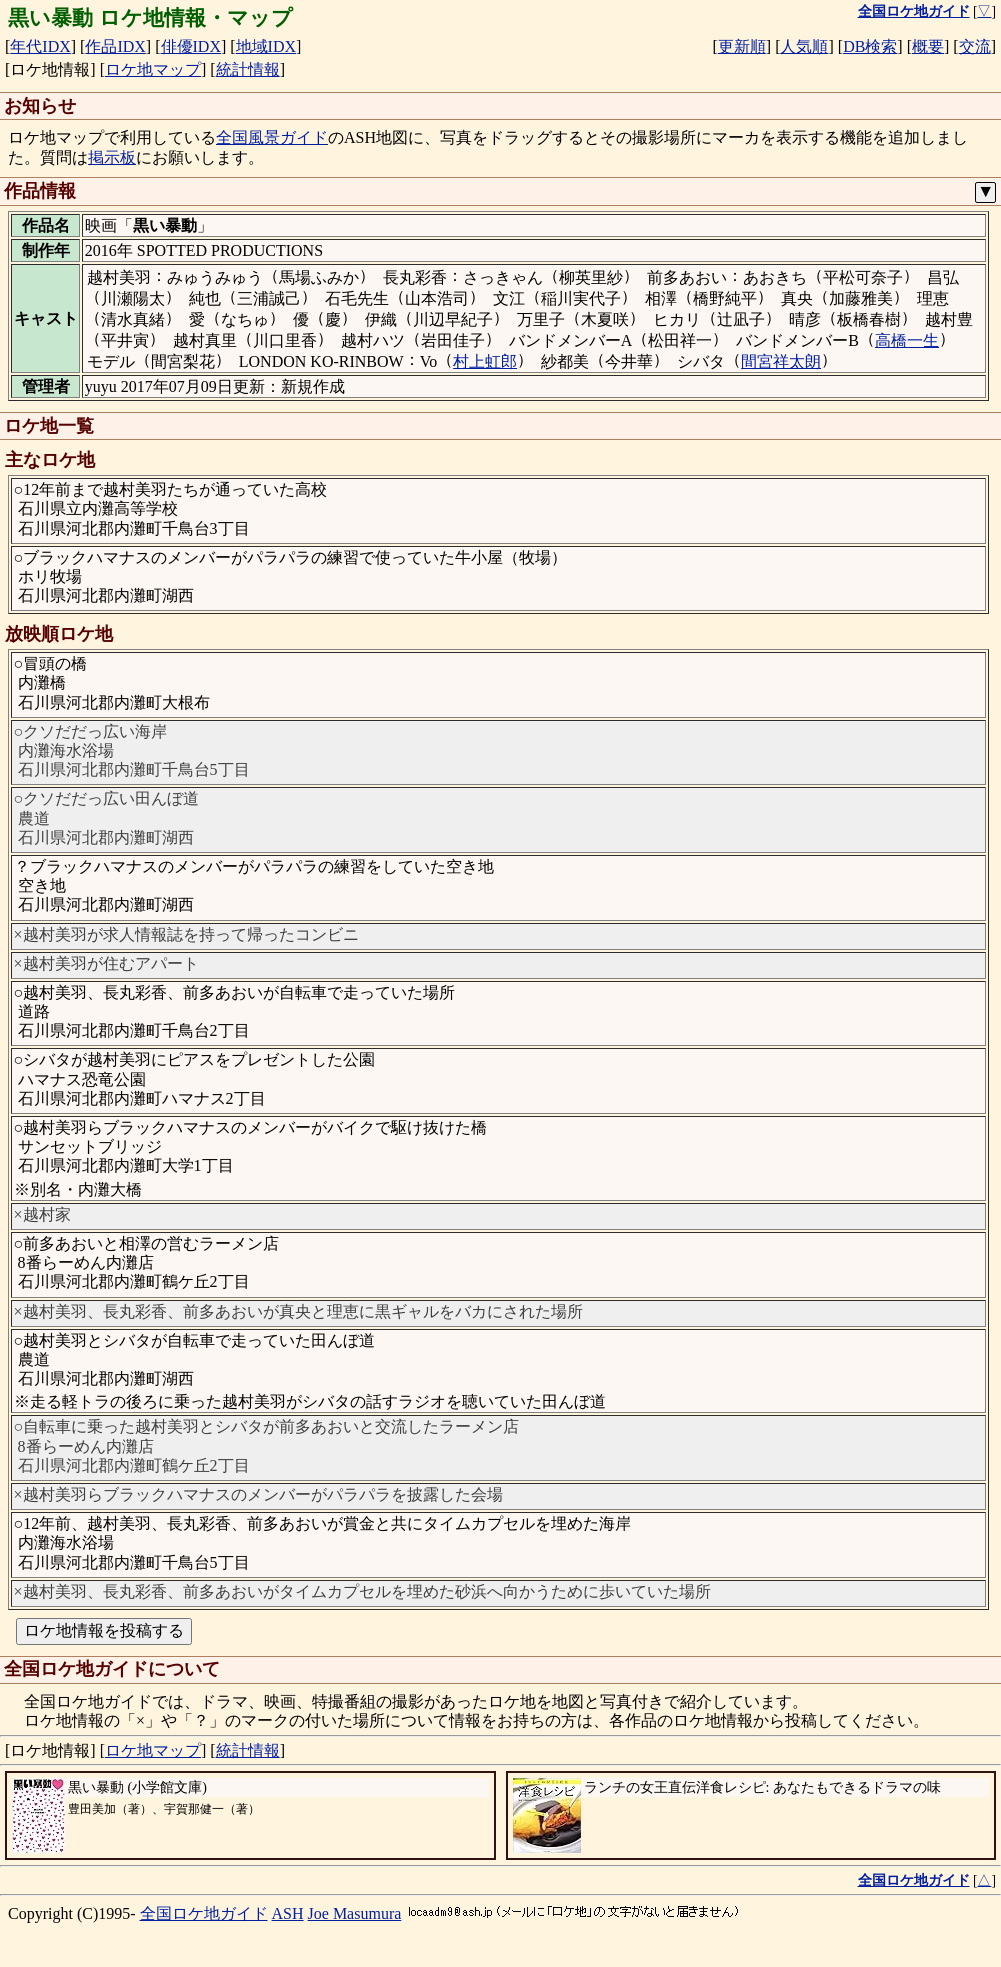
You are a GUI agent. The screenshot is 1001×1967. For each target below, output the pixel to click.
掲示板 (112, 157)
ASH (288, 1913)
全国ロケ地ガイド (204, 1913)
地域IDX (266, 46)
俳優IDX (191, 46)
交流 (975, 46)
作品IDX (115, 46)
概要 (928, 46)
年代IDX (40, 46)
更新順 (742, 46)
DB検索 (870, 46)
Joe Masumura (355, 1913)
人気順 (804, 46)
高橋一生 (907, 340)
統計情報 (248, 69)
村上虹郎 (485, 361)
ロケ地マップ (153, 69)
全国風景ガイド (272, 137)
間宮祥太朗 (781, 361)
